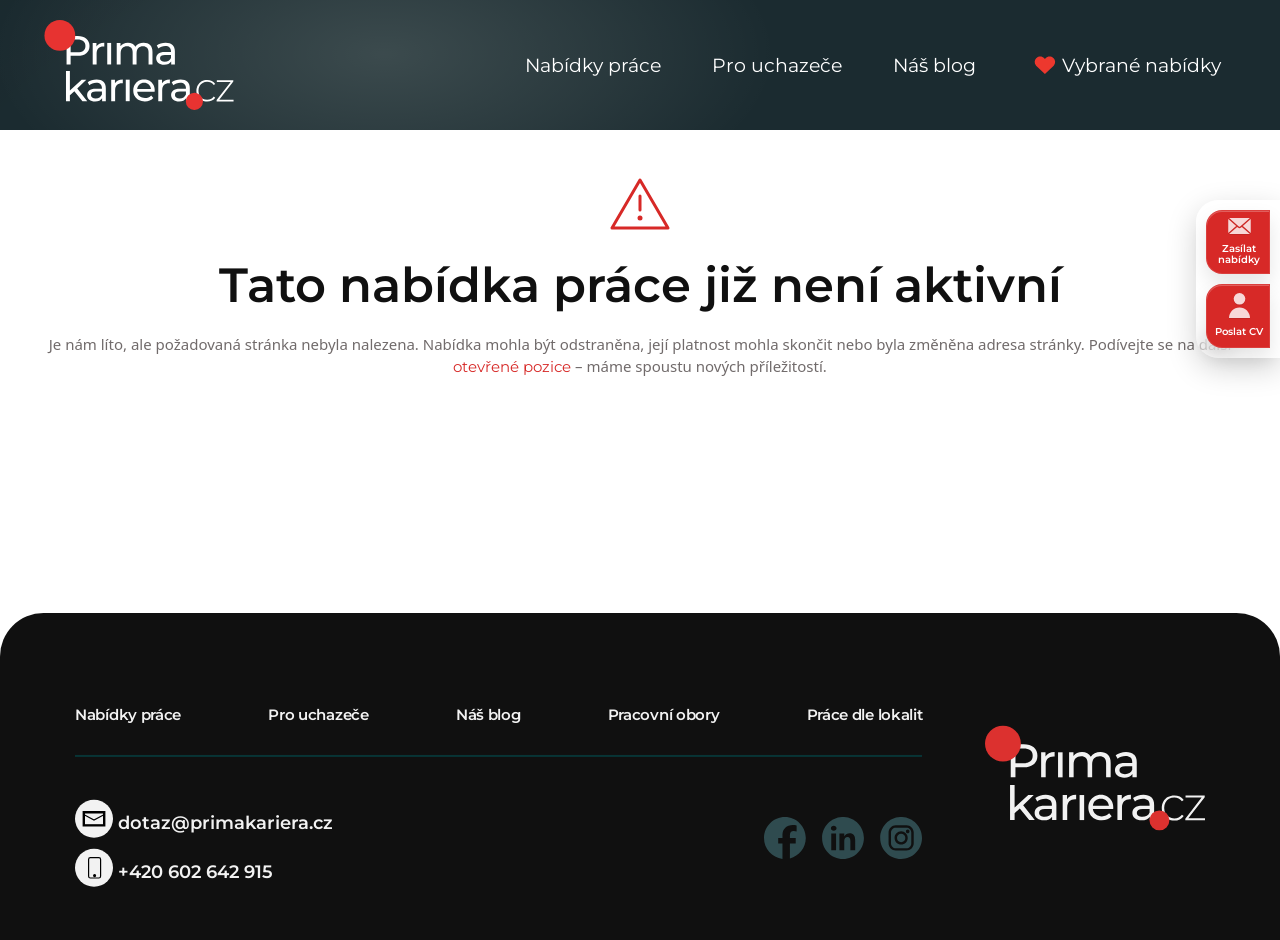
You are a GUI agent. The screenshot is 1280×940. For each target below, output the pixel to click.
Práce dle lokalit (865, 714)
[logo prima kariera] (139, 63)
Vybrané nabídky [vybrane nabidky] (1124, 65)
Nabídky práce (593, 65)
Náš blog (934, 65)
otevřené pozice (512, 366)
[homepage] (1095, 776)
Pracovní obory (664, 714)
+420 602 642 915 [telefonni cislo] (174, 872)
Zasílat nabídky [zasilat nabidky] (1239, 241)
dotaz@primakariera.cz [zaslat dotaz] (204, 823)
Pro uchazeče (777, 65)
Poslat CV (1239, 315)
